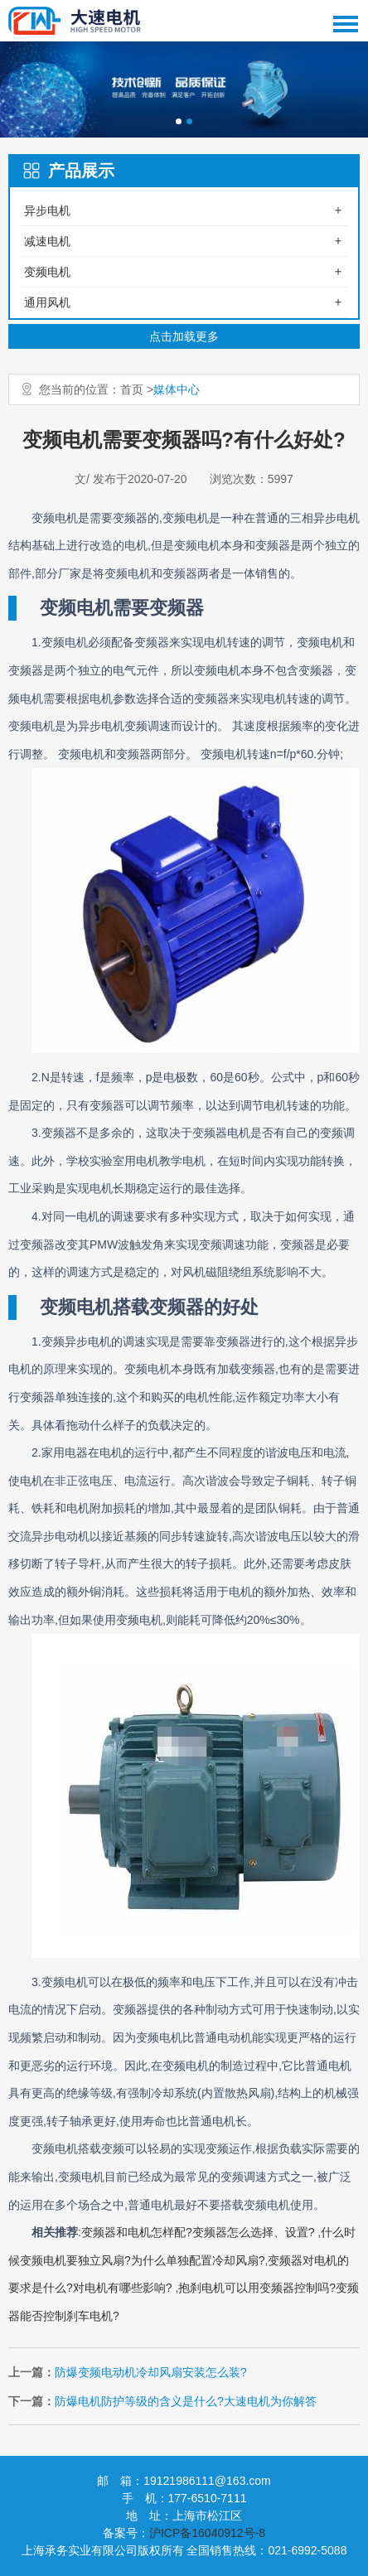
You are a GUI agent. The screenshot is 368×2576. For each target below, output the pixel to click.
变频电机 (47, 271)
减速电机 (47, 241)
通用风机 (47, 302)
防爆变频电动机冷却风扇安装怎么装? (151, 2372)
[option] (184, 89)
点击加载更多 (184, 336)
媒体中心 (176, 389)
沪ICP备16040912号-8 (207, 2533)
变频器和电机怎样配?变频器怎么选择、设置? (199, 2232)
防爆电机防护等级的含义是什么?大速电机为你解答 (186, 2401)
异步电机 (47, 210)
